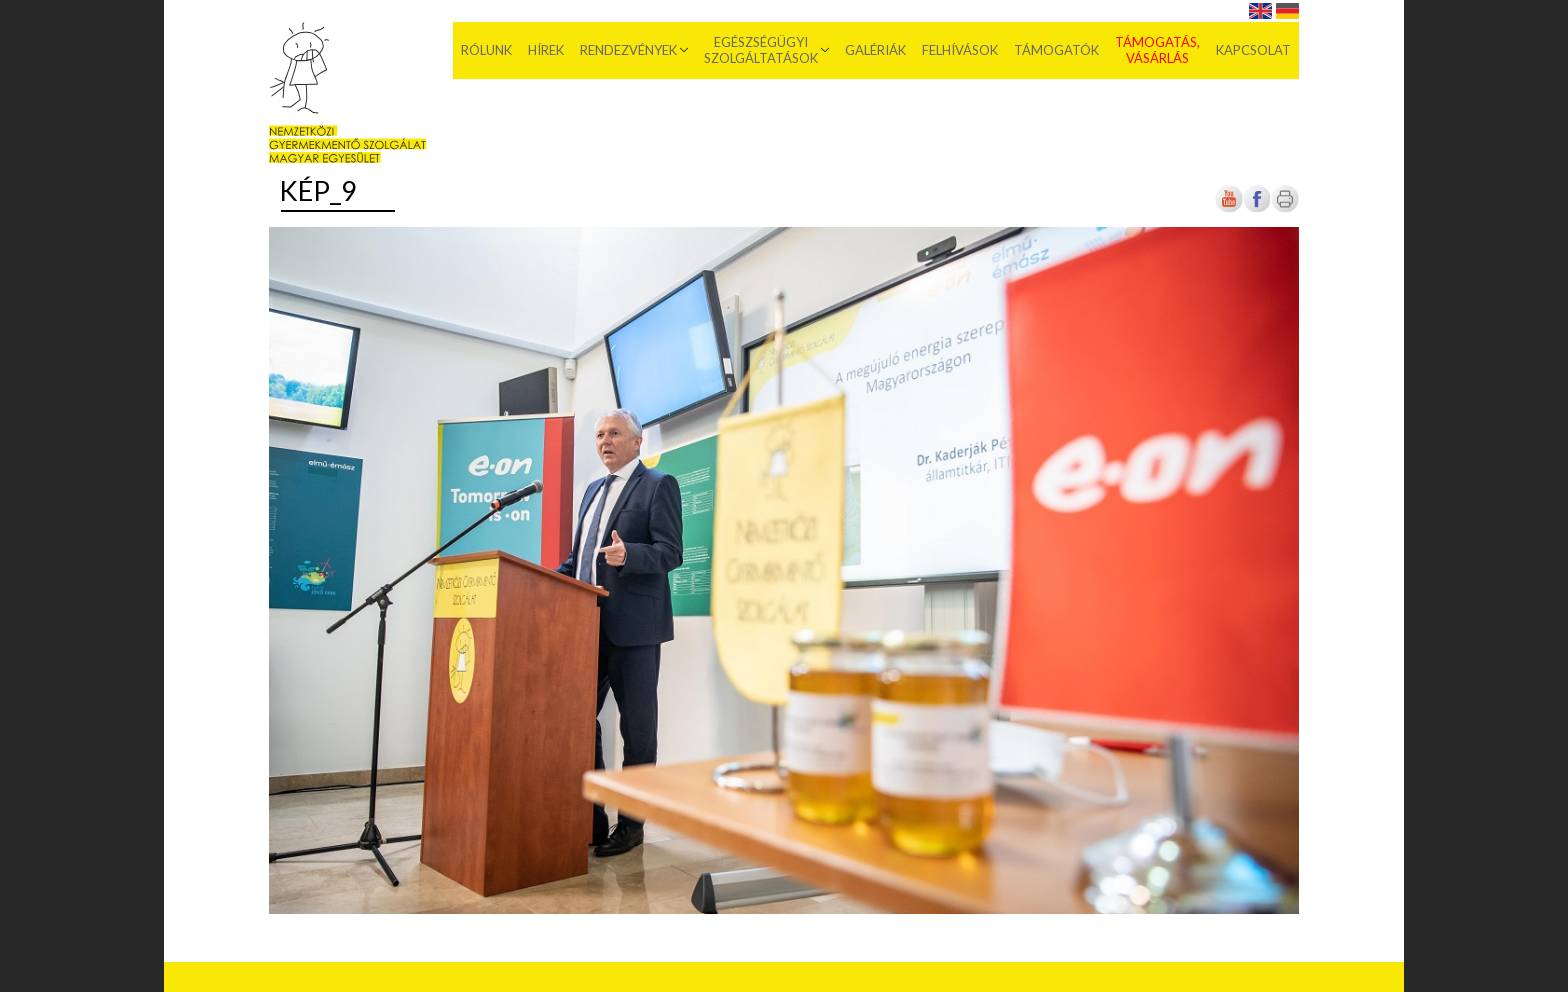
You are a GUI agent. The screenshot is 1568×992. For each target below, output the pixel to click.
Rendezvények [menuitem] (628, 50)
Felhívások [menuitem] (960, 50)
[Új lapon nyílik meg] (1257, 208)
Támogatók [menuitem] (1056, 50)
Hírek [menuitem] (546, 50)
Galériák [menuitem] (875, 50)
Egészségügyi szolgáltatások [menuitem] (761, 50)
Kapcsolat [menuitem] (1253, 50)
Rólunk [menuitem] (486, 50)
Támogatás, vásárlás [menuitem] (1157, 50)
